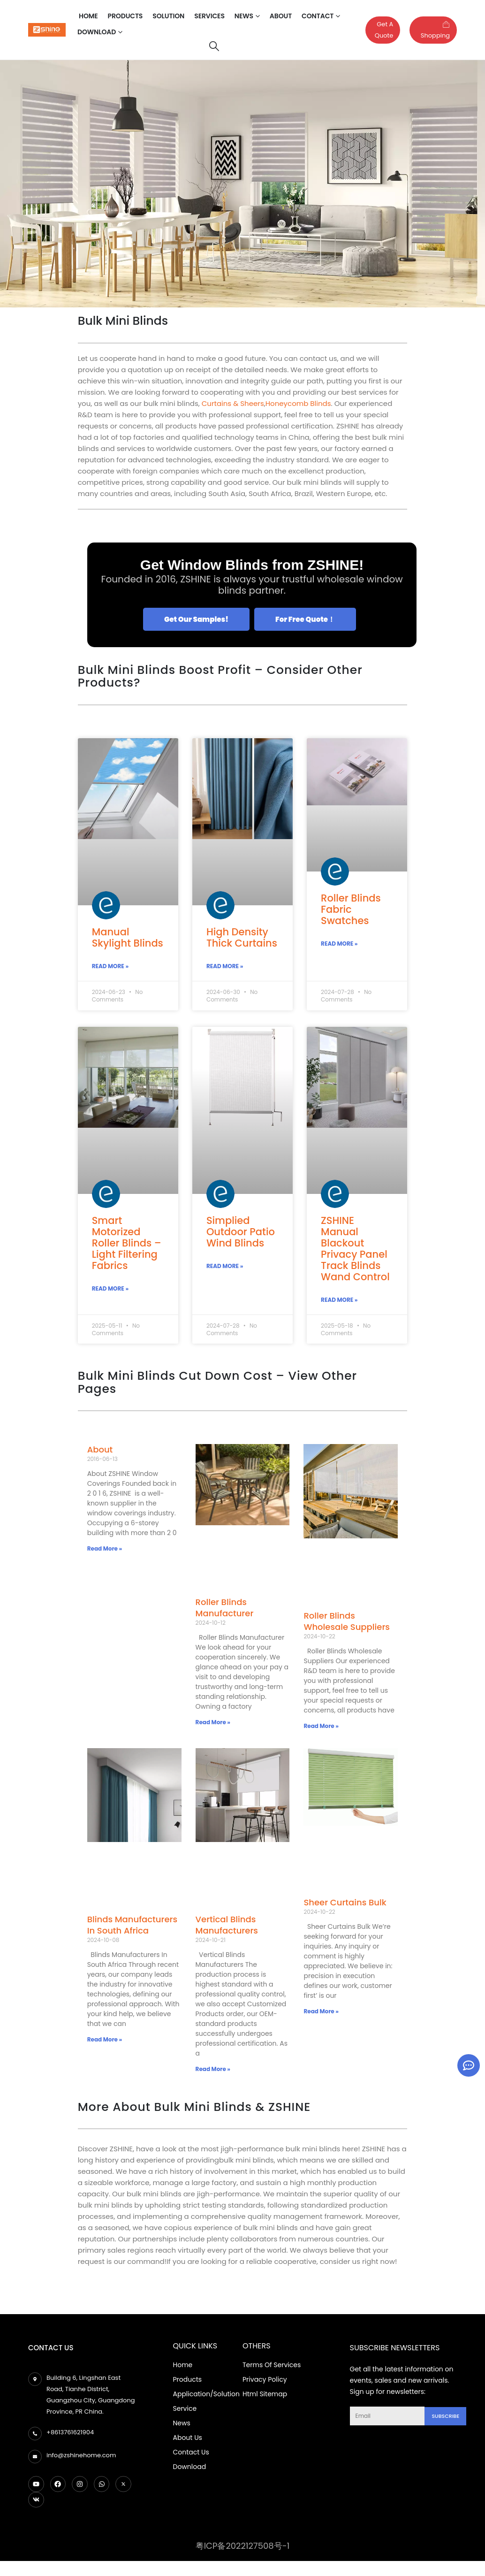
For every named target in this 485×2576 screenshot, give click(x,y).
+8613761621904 (70, 2434)
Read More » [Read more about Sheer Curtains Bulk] (320, 2013)
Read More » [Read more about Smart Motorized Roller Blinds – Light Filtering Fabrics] (110, 1290)
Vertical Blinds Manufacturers (227, 1926)
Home (88, 16)
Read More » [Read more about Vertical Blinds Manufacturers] (213, 2070)
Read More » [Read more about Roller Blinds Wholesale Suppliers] (320, 1727)
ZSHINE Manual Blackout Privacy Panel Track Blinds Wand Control (355, 1249)
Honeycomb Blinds (298, 403)
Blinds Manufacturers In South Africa (132, 1926)
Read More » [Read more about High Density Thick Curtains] (224, 967)
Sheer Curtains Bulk (344, 1904)
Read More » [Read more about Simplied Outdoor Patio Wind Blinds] (224, 1267)
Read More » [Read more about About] (104, 1550)
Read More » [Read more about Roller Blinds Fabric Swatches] (339, 944)
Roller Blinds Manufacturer (225, 1609)
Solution (168, 16)
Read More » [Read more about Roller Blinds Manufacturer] (213, 1724)
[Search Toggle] (214, 46)
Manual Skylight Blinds (127, 937)
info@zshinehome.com (81, 2457)
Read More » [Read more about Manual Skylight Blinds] (110, 967)
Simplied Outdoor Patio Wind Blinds (240, 1233)
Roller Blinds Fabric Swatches (351, 909)
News (244, 16)
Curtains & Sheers (233, 403)
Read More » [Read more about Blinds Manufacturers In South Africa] (104, 2041)
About (281, 16)
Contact (317, 16)
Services (209, 16)
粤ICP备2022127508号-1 (243, 2547)
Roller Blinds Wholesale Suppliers (346, 1623)
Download (96, 32)
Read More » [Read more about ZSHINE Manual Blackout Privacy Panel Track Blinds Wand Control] (339, 1301)
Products (125, 16)
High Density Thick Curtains (241, 937)
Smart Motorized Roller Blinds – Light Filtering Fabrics (126, 1244)
